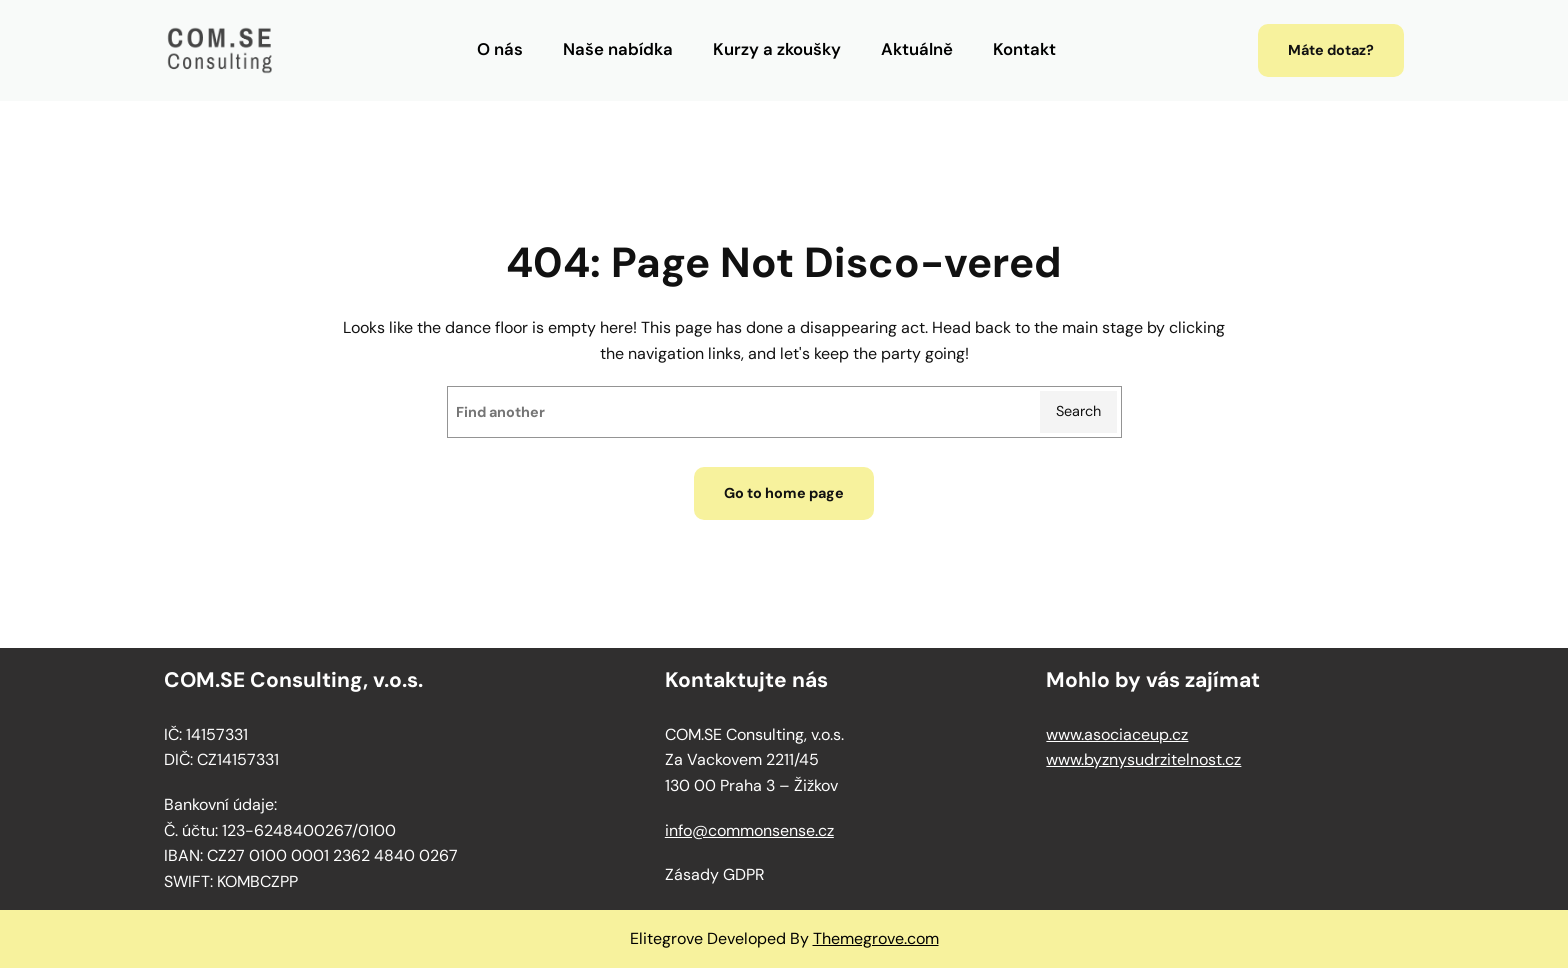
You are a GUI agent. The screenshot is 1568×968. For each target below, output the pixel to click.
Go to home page (784, 493)
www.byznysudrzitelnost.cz (1143, 759)
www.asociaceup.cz (1117, 734)
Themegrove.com (876, 938)
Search (1078, 411)
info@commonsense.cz (749, 830)
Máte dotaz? (1331, 50)
